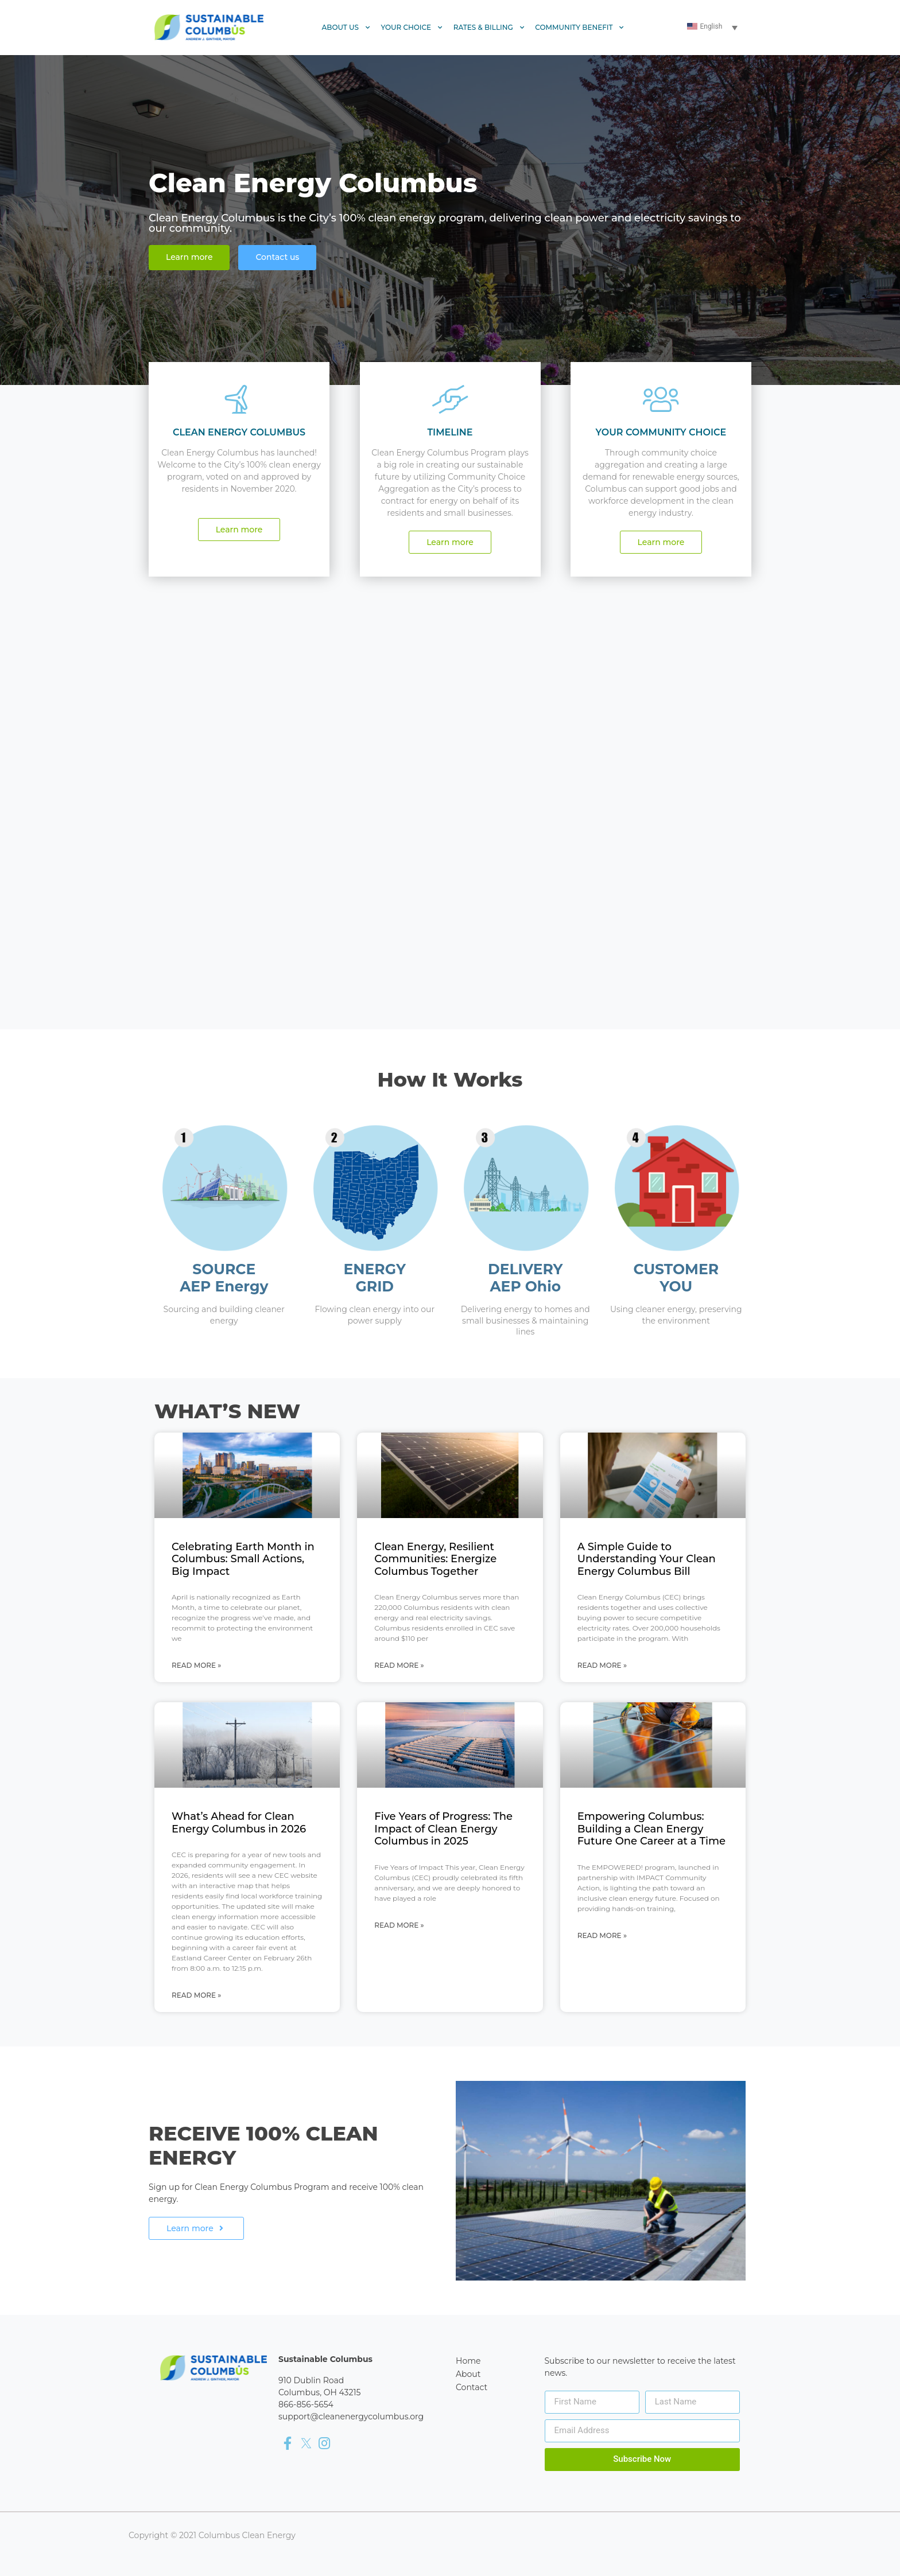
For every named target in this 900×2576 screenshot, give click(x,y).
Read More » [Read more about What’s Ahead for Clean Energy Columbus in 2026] (196, 1995)
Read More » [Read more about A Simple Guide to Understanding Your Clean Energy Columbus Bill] (602, 1665)
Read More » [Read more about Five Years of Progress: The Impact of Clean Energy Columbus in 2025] (399, 1925)
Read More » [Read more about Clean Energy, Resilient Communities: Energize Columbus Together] (399, 1665)
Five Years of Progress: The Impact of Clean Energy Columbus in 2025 (443, 1828)
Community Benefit (579, 27)
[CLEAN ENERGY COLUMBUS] (239, 399)
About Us (346, 27)
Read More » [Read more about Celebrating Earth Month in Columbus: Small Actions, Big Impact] (196, 1665)
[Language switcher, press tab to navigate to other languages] (713, 27)
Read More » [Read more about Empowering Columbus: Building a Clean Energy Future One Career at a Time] (602, 1935)
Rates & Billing (489, 27)
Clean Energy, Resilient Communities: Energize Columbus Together (435, 1559)
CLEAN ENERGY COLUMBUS (239, 432)
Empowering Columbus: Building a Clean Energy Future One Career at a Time (651, 1828)
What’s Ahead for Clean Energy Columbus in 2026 (239, 1822)
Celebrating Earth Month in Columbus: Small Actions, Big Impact (243, 1559)
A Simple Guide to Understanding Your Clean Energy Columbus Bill (646, 1559)
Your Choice (412, 27)
